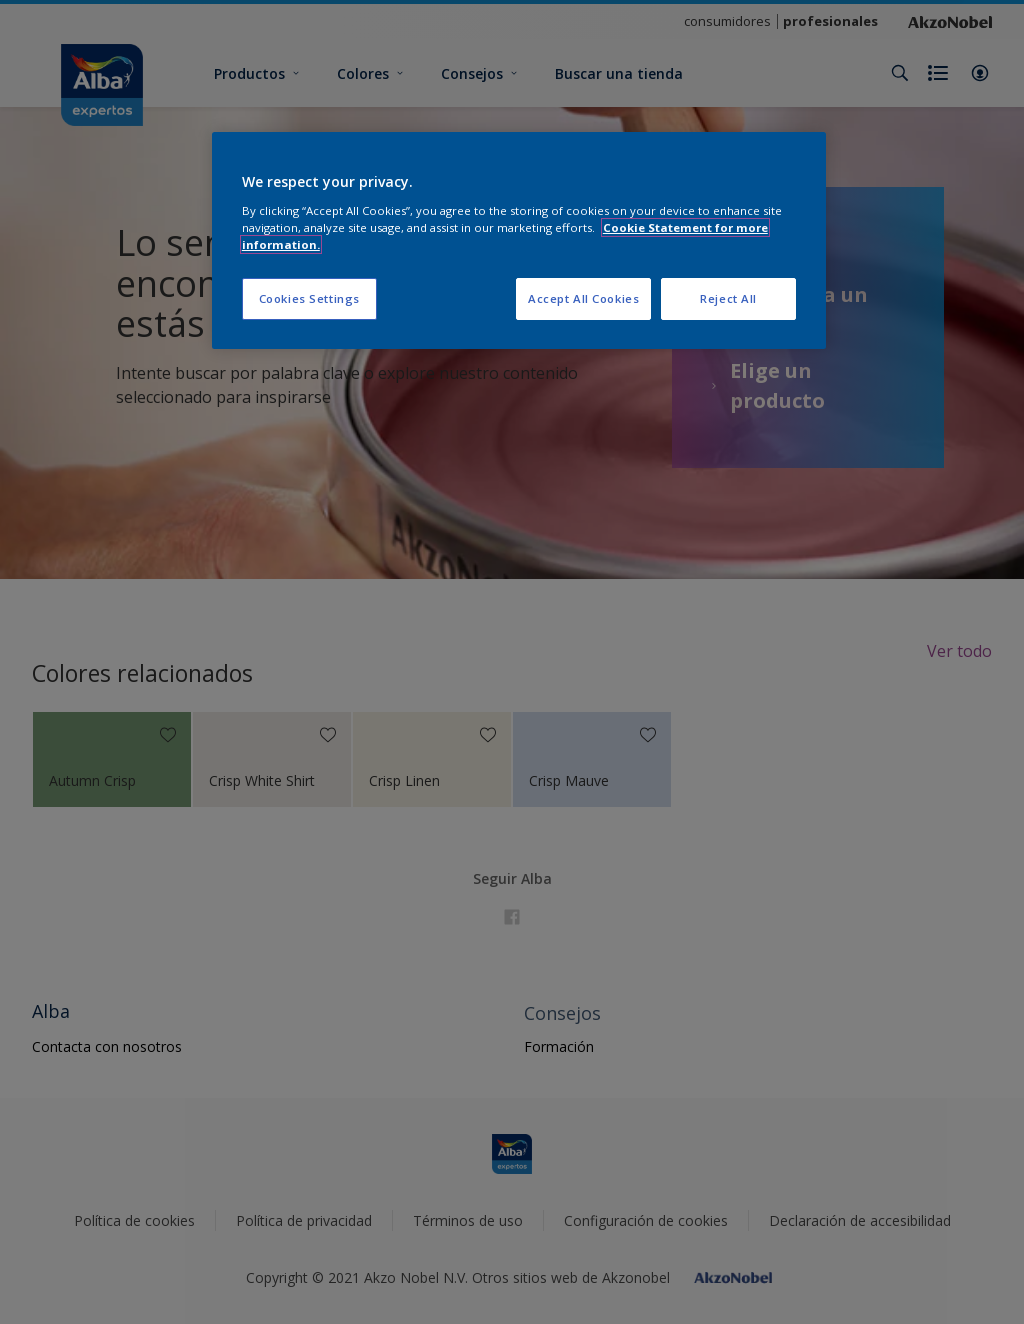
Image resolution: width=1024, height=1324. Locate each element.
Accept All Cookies (583, 298)
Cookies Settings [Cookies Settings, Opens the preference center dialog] (309, 298)
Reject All (728, 298)
